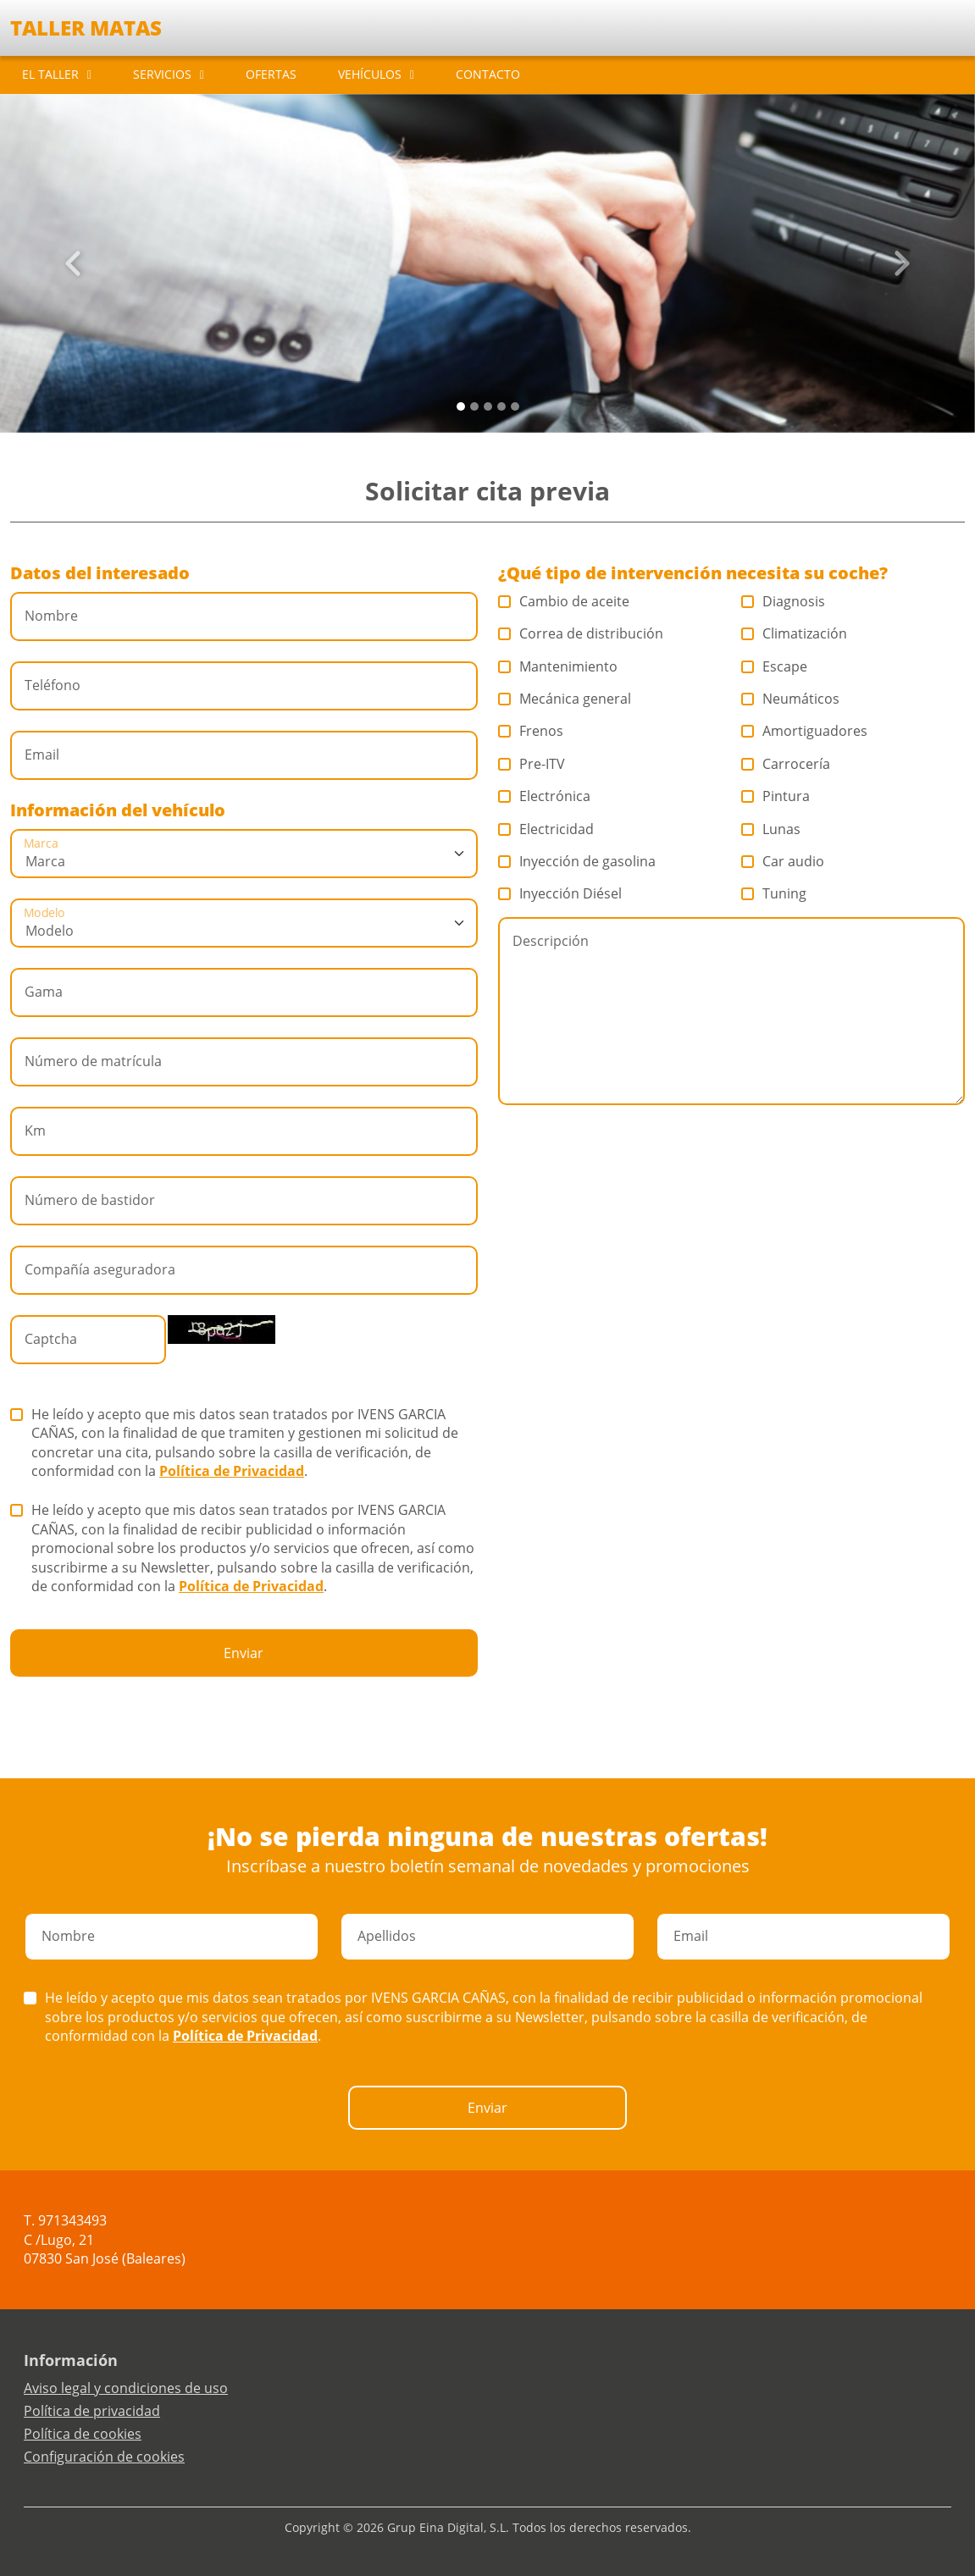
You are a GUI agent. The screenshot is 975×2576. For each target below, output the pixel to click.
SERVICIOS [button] (162, 74)
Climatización (794, 633)
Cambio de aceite (564, 601)
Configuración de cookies (104, 2456)
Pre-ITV (532, 764)
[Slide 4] (515, 406)
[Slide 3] (501, 406)
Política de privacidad (92, 2411)
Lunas (771, 829)
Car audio (783, 861)
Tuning (774, 893)
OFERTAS (271, 74)
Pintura (776, 796)
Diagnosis (783, 601)
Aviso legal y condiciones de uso (126, 2388)
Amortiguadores (804, 730)
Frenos (531, 730)
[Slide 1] (474, 406)
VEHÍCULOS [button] (370, 74)
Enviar (243, 1653)
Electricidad (546, 829)
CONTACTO (488, 74)
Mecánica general (565, 698)
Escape (774, 666)
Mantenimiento (558, 666)
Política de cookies (82, 2433)
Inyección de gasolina (577, 861)
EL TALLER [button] (50, 74)
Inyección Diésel (560, 893)
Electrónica (544, 796)
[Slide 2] (488, 406)
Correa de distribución (581, 633)
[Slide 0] (461, 406)
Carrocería (786, 764)
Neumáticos (790, 698)
